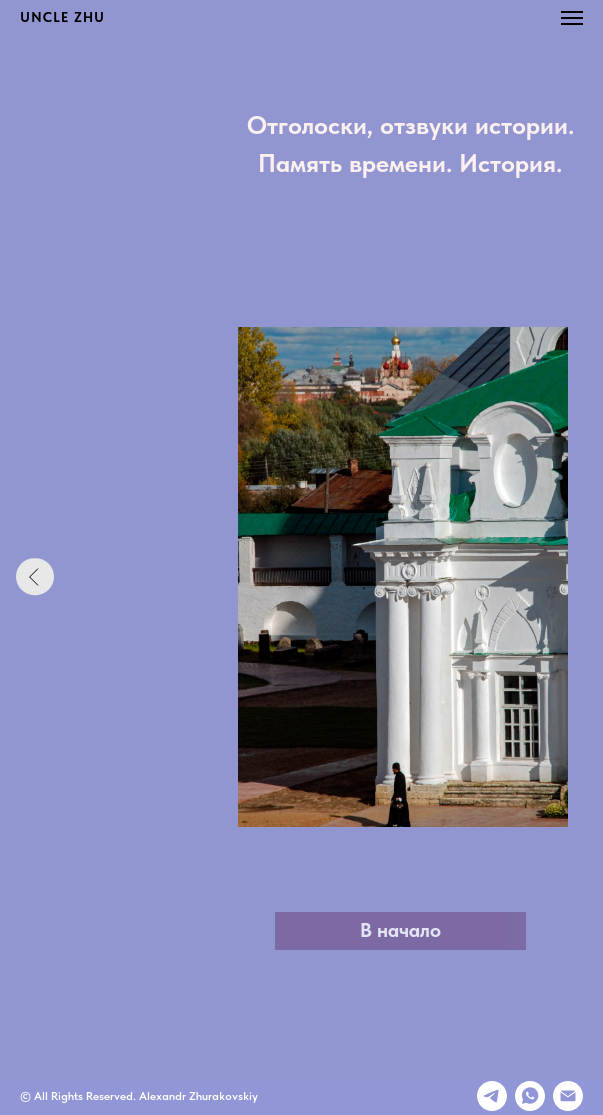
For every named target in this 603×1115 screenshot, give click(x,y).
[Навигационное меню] (572, 18)
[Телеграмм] (492, 1096)
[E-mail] (568, 1096)
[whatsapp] (530, 1096)
